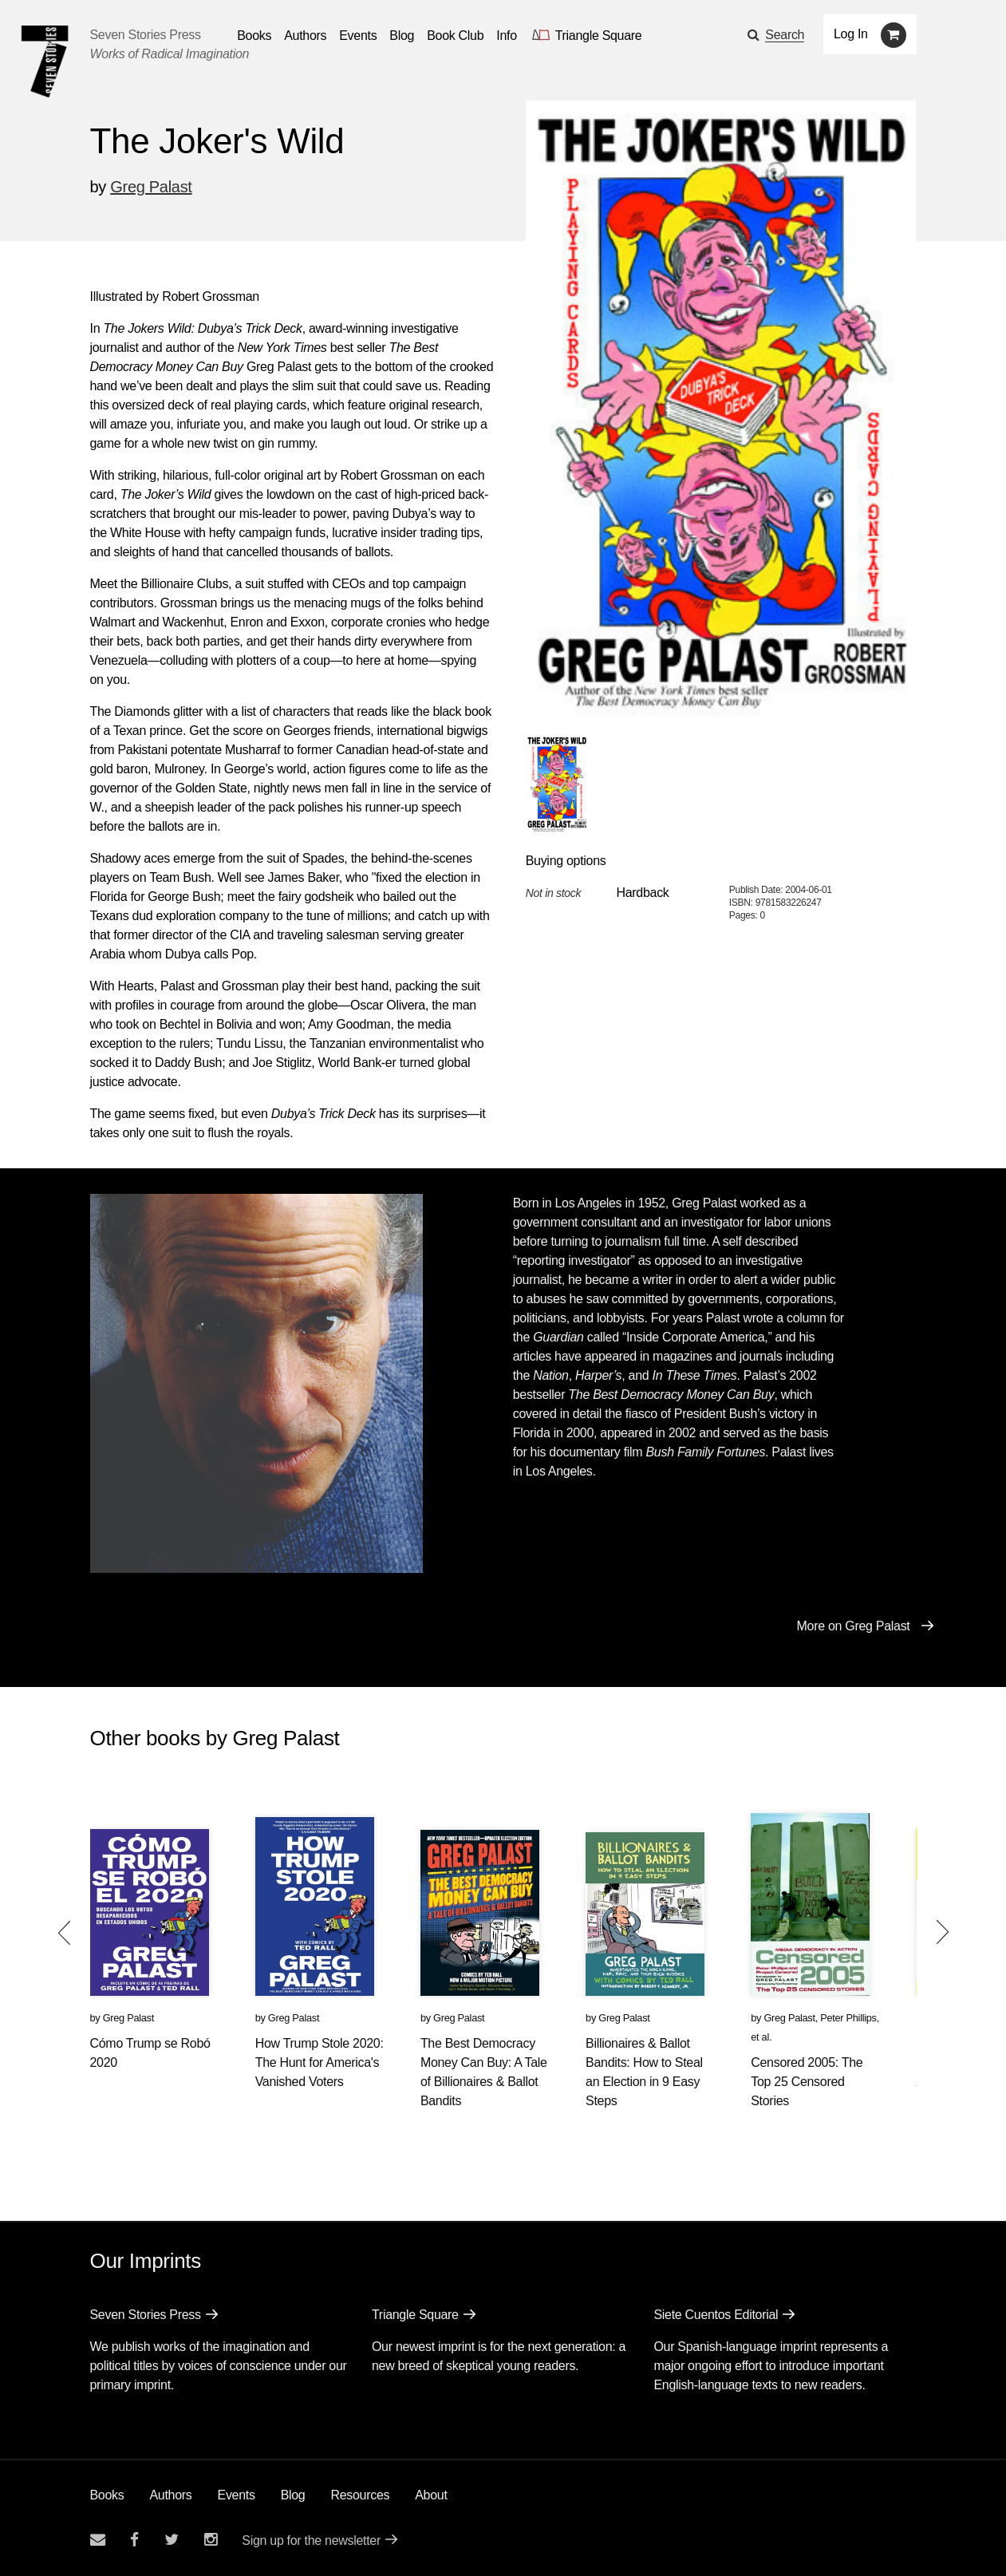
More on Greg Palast (853, 1626)
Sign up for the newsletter (311, 2540)
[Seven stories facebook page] (134, 2539)
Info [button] (506, 35)
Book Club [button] (455, 35)
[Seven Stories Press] (45, 61)
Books (107, 2495)
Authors (170, 2495)
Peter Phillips (848, 2018)
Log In (851, 34)
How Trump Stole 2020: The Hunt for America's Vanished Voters (319, 2062)
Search (784, 34)
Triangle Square (415, 2314)
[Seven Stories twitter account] (171, 2539)
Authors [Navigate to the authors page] (305, 35)
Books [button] (254, 35)
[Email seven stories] (97, 2539)
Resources (359, 2495)
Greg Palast (150, 187)
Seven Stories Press (145, 34)
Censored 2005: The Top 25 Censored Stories (806, 2082)
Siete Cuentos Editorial (715, 2314)
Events (236, 2495)
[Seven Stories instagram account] (210, 2539)
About (431, 2495)
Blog (293, 2495)
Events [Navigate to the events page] (358, 35)
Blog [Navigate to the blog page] (401, 35)
